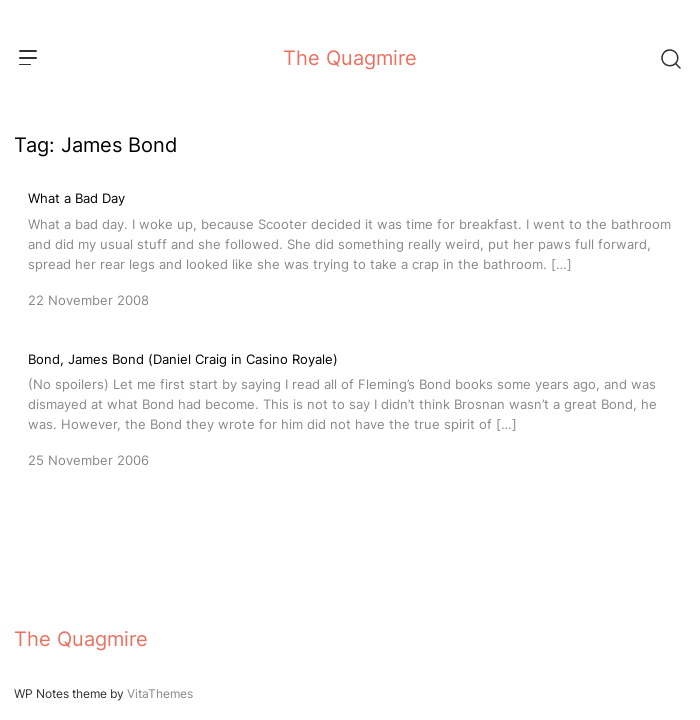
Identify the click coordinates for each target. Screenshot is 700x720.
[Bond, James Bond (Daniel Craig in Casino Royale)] (350, 408)
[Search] (670, 58)
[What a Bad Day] (350, 247)
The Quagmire (350, 58)
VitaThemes (160, 693)
